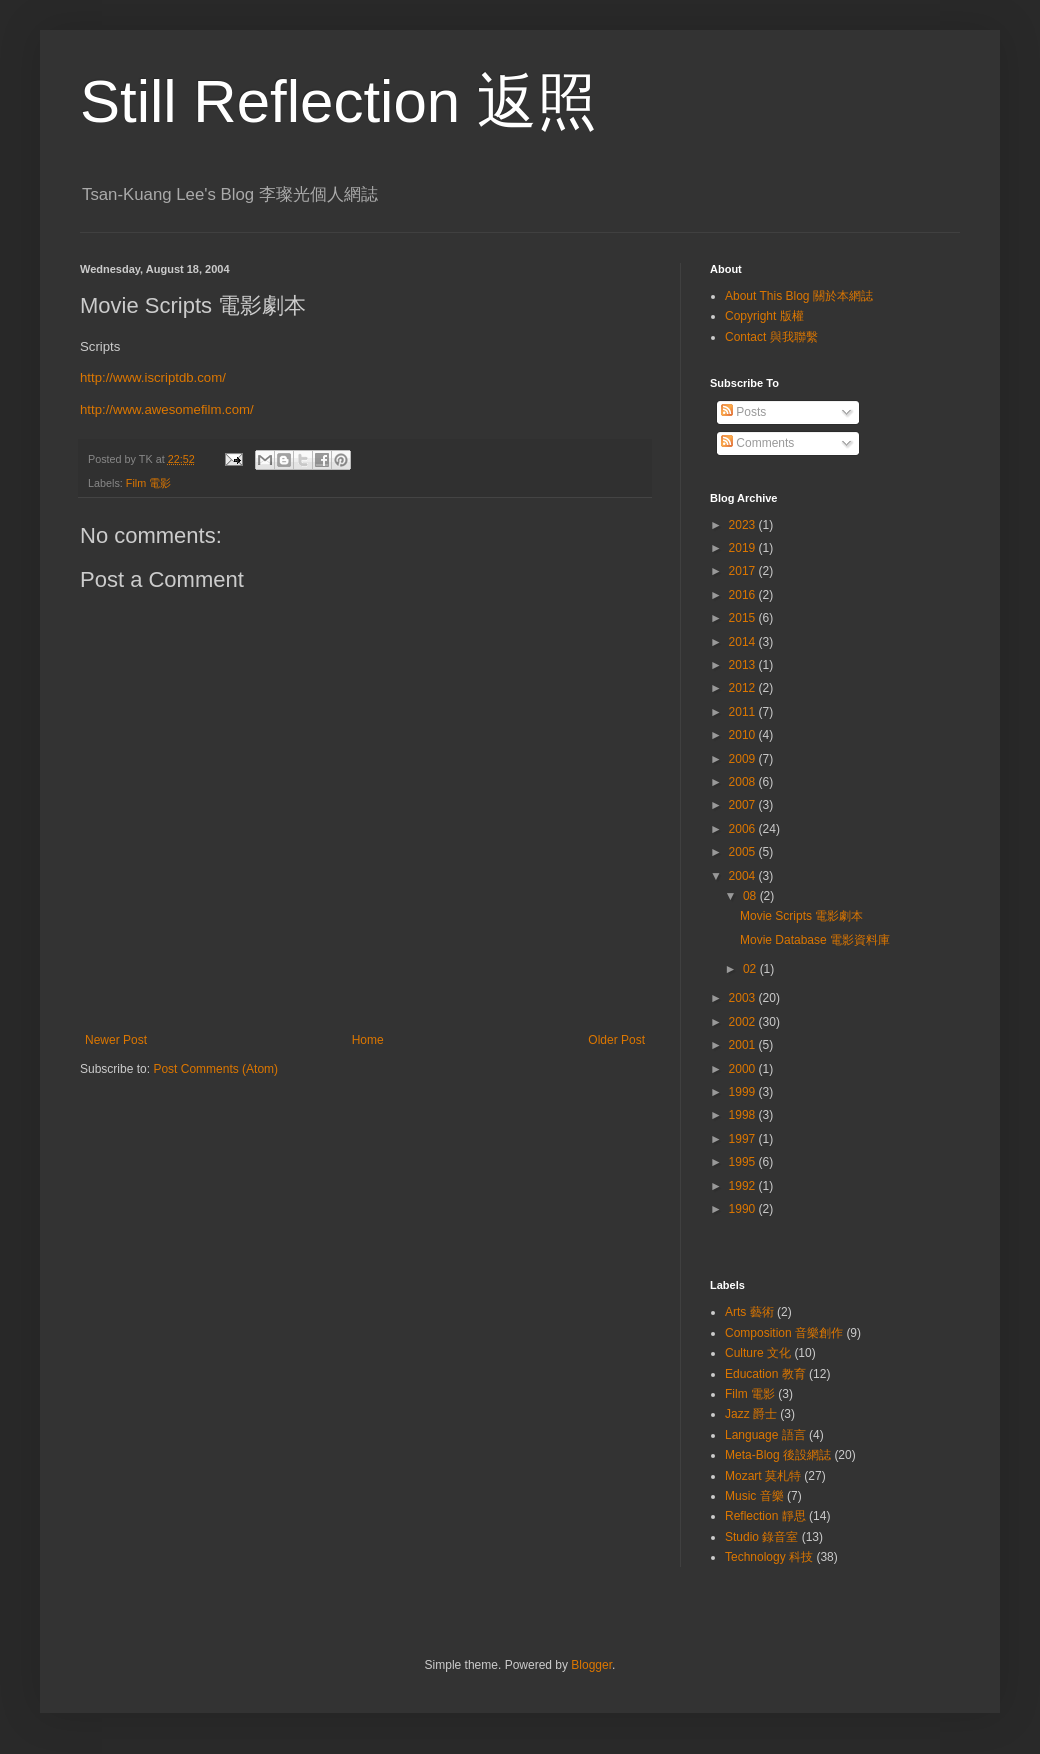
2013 (744, 665)
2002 (744, 1022)
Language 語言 (765, 1435)
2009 (744, 759)
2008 (744, 782)
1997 (744, 1139)
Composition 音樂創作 (784, 1333)
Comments (757, 443)
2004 (744, 876)
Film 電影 (148, 483)
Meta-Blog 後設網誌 (778, 1455)
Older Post (616, 1040)
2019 (744, 548)
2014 (744, 642)
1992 (744, 1186)
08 (751, 896)
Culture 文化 (758, 1353)
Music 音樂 (754, 1496)
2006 (744, 829)
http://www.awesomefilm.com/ (167, 409)
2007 (744, 805)
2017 (744, 571)
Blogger (591, 1665)
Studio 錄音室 (761, 1537)
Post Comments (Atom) (215, 1069)
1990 (744, 1209)
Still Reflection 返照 (338, 101)
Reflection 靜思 (765, 1516)
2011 (744, 712)
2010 (744, 735)
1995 (744, 1162)
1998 (744, 1115)
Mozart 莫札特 (763, 1476)
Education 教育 (765, 1374)
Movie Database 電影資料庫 (815, 940)
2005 (744, 852)
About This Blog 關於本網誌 (799, 296)
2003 (744, 998)
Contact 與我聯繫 (771, 337)
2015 (744, 618)
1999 (744, 1092)
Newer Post (116, 1040)
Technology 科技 (769, 1557)
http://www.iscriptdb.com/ (153, 377)
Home (368, 1040)
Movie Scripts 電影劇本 (801, 916)
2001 (744, 1045)
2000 (744, 1069)
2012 (744, 688)
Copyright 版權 (764, 316)
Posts (743, 412)
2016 (744, 595)
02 (751, 969)
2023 (744, 525)
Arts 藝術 (749, 1312)
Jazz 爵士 (751, 1414)
